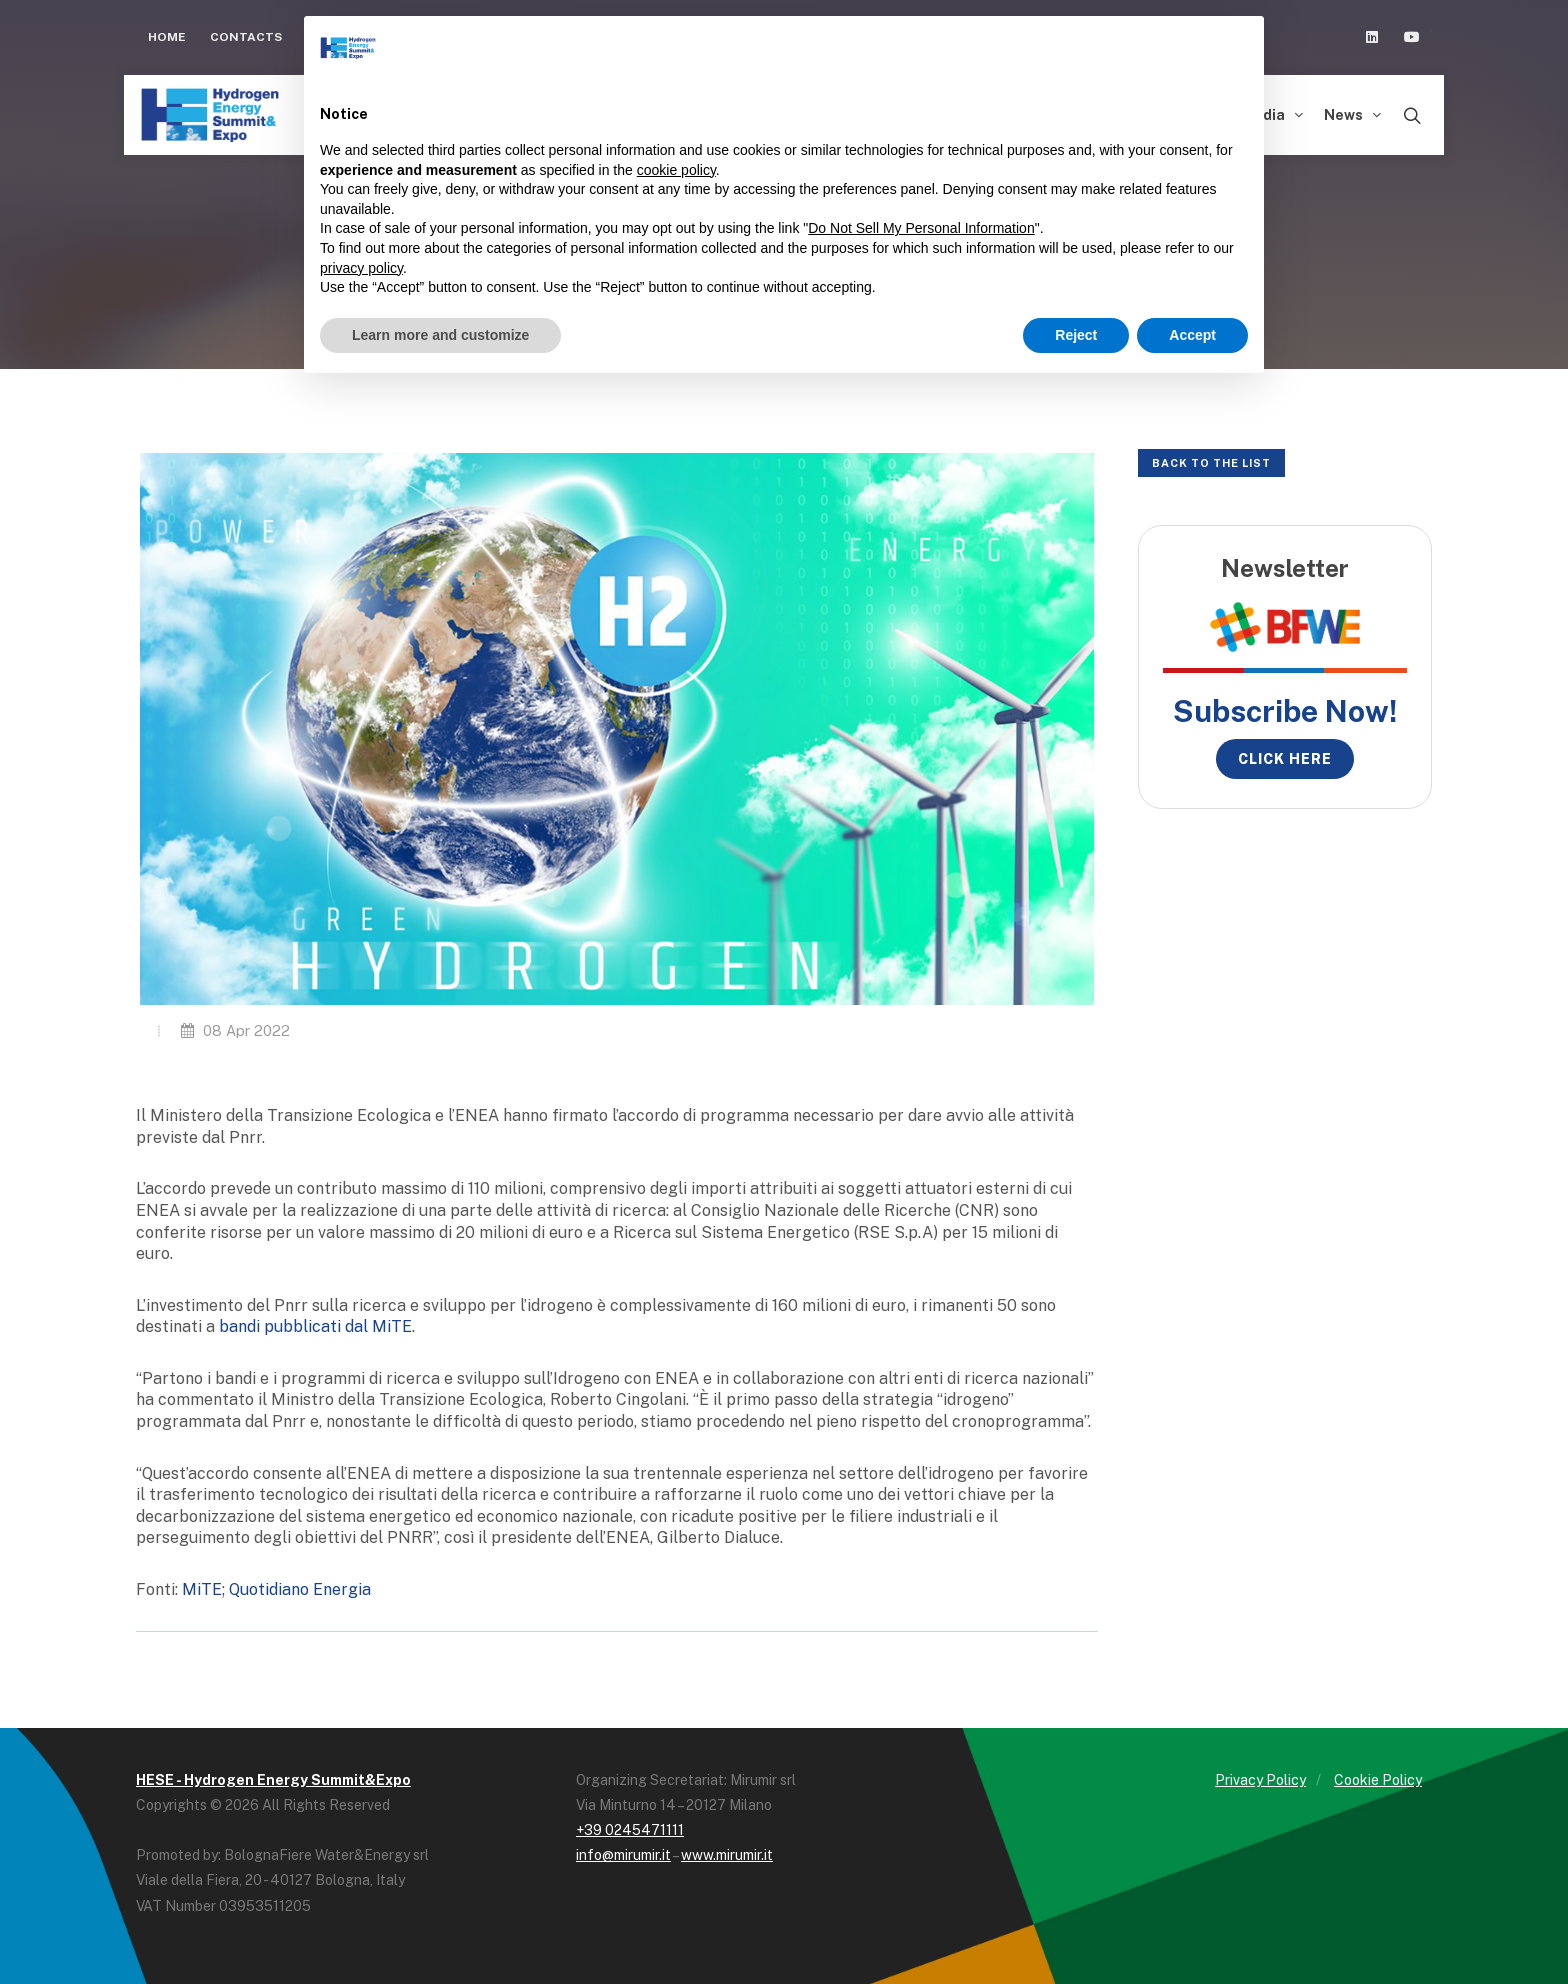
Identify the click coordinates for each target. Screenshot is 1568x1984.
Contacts (246, 37)
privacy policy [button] (361, 268)
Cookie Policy (1378, 1780)
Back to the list (1211, 463)
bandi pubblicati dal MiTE (315, 1326)
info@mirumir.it (623, 1855)
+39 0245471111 (630, 1830)
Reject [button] (1076, 335)
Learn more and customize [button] (440, 335)
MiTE (202, 1589)
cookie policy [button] (676, 170)
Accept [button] (1192, 335)
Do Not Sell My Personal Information (921, 228)
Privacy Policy (1260, 1780)
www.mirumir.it (727, 1855)
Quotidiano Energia (300, 1589)
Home (167, 37)
